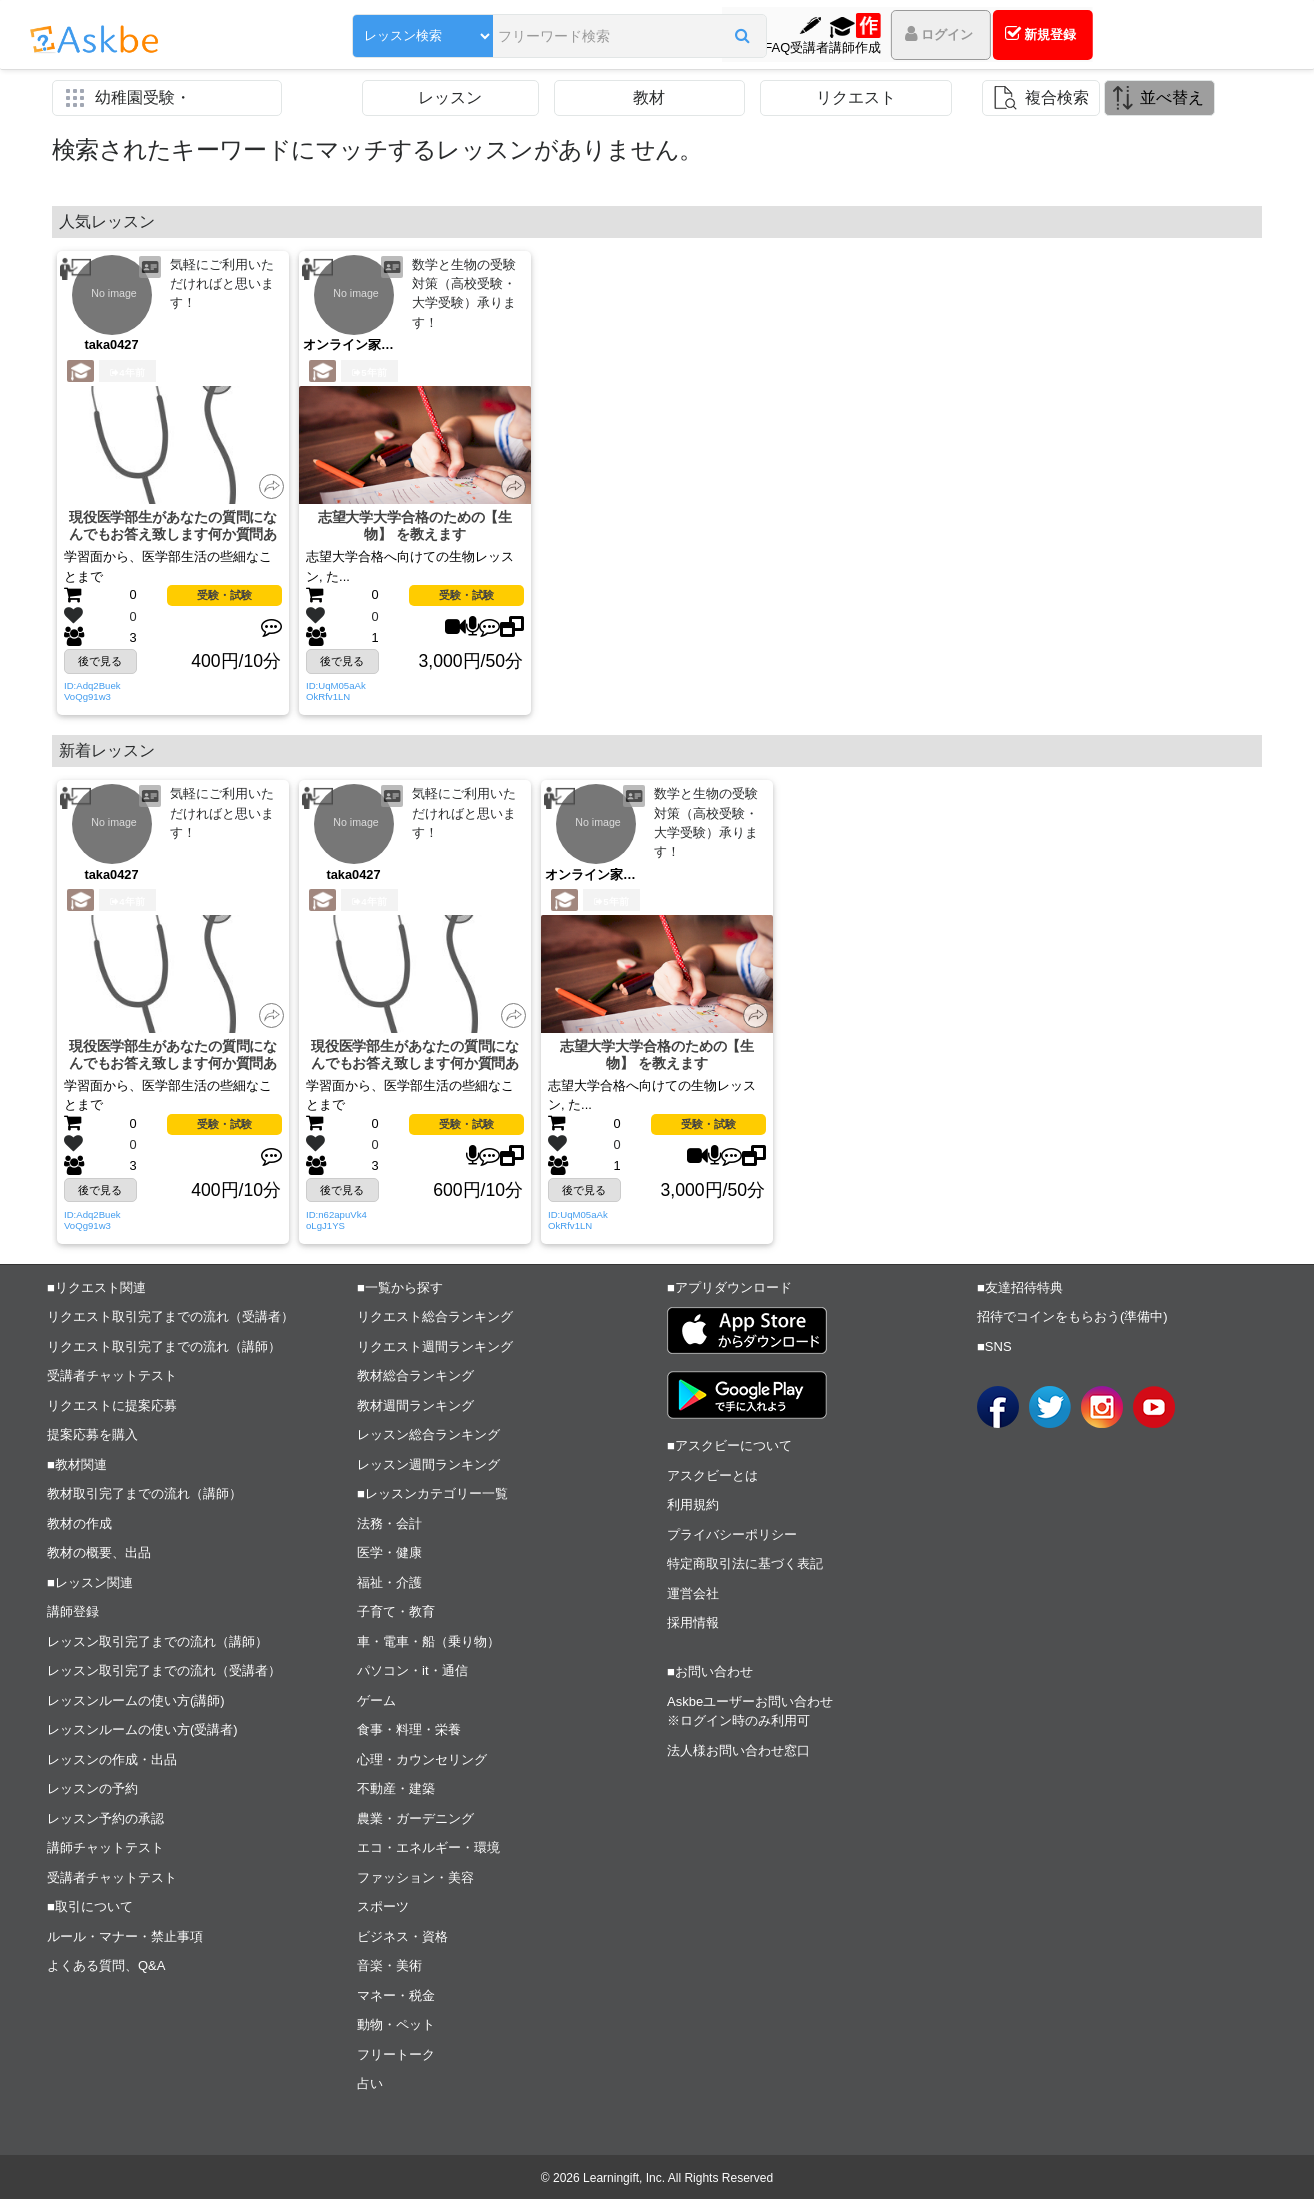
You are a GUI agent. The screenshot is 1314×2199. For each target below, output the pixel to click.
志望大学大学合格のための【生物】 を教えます (415, 526)
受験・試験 (224, 596)
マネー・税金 (396, 1995)
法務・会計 (389, 1523)
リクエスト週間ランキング (435, 1346)
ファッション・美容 (415, 1877)
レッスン (450, 97)
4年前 (127, 372)
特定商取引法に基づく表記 (745, 1564)
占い (370, 2084)
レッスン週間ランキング (428, 1464)
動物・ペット (396, 2025)
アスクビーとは (712, 1475)
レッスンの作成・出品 (112, 1759)
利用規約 (693, 1505)
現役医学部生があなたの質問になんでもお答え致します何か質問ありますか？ (173, 526)
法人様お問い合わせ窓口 (738, 1750)
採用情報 (693, 1623)
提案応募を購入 (92, 1435)
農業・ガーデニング (415, 1818)
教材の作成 (79, 1523)
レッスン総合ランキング (428, 1435)
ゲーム (376, 1700)
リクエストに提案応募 (112, 1405)
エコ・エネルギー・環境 (428, 1848)
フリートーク (396, 2054)
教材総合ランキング (415, 1376)
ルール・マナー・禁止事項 (125, 1936)
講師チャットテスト (105, 1848)
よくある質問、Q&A (106, 1966)
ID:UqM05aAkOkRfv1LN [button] (336, 691)
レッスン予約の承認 (105, 1818)
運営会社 (693, 1593)
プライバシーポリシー (732, 1534)
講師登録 (73, 1612)
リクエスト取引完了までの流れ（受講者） (170, 1317)
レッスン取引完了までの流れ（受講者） (164, 1671)
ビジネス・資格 (402, 1936)
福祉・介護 (389, 1582)
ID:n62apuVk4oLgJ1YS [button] (336, 1220)
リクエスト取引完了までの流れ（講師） (164, 1346)
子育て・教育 (396, 1612)
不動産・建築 (396, 1789)
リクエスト (856, 97)
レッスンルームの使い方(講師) (136, 1700)
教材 (649, 97)
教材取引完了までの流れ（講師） (144, 1494)
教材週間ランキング (415, 1405)
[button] (663, 37)
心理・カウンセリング (422, 1759)
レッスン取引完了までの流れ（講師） (157, 1641)
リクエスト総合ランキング (435, 1317)
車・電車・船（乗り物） (428, 1641)
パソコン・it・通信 (412, 1671)
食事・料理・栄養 (409, 1730)
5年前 (369, 372)
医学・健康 (389, 1553)
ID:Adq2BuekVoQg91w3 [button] (92, 691)
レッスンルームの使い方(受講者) (142, 1730)
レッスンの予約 (92, 1789)
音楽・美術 (389, 1966)
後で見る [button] (100, 661)
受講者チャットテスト (112, 1376)
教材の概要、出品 (99, 1553)
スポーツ (383, 1907)
